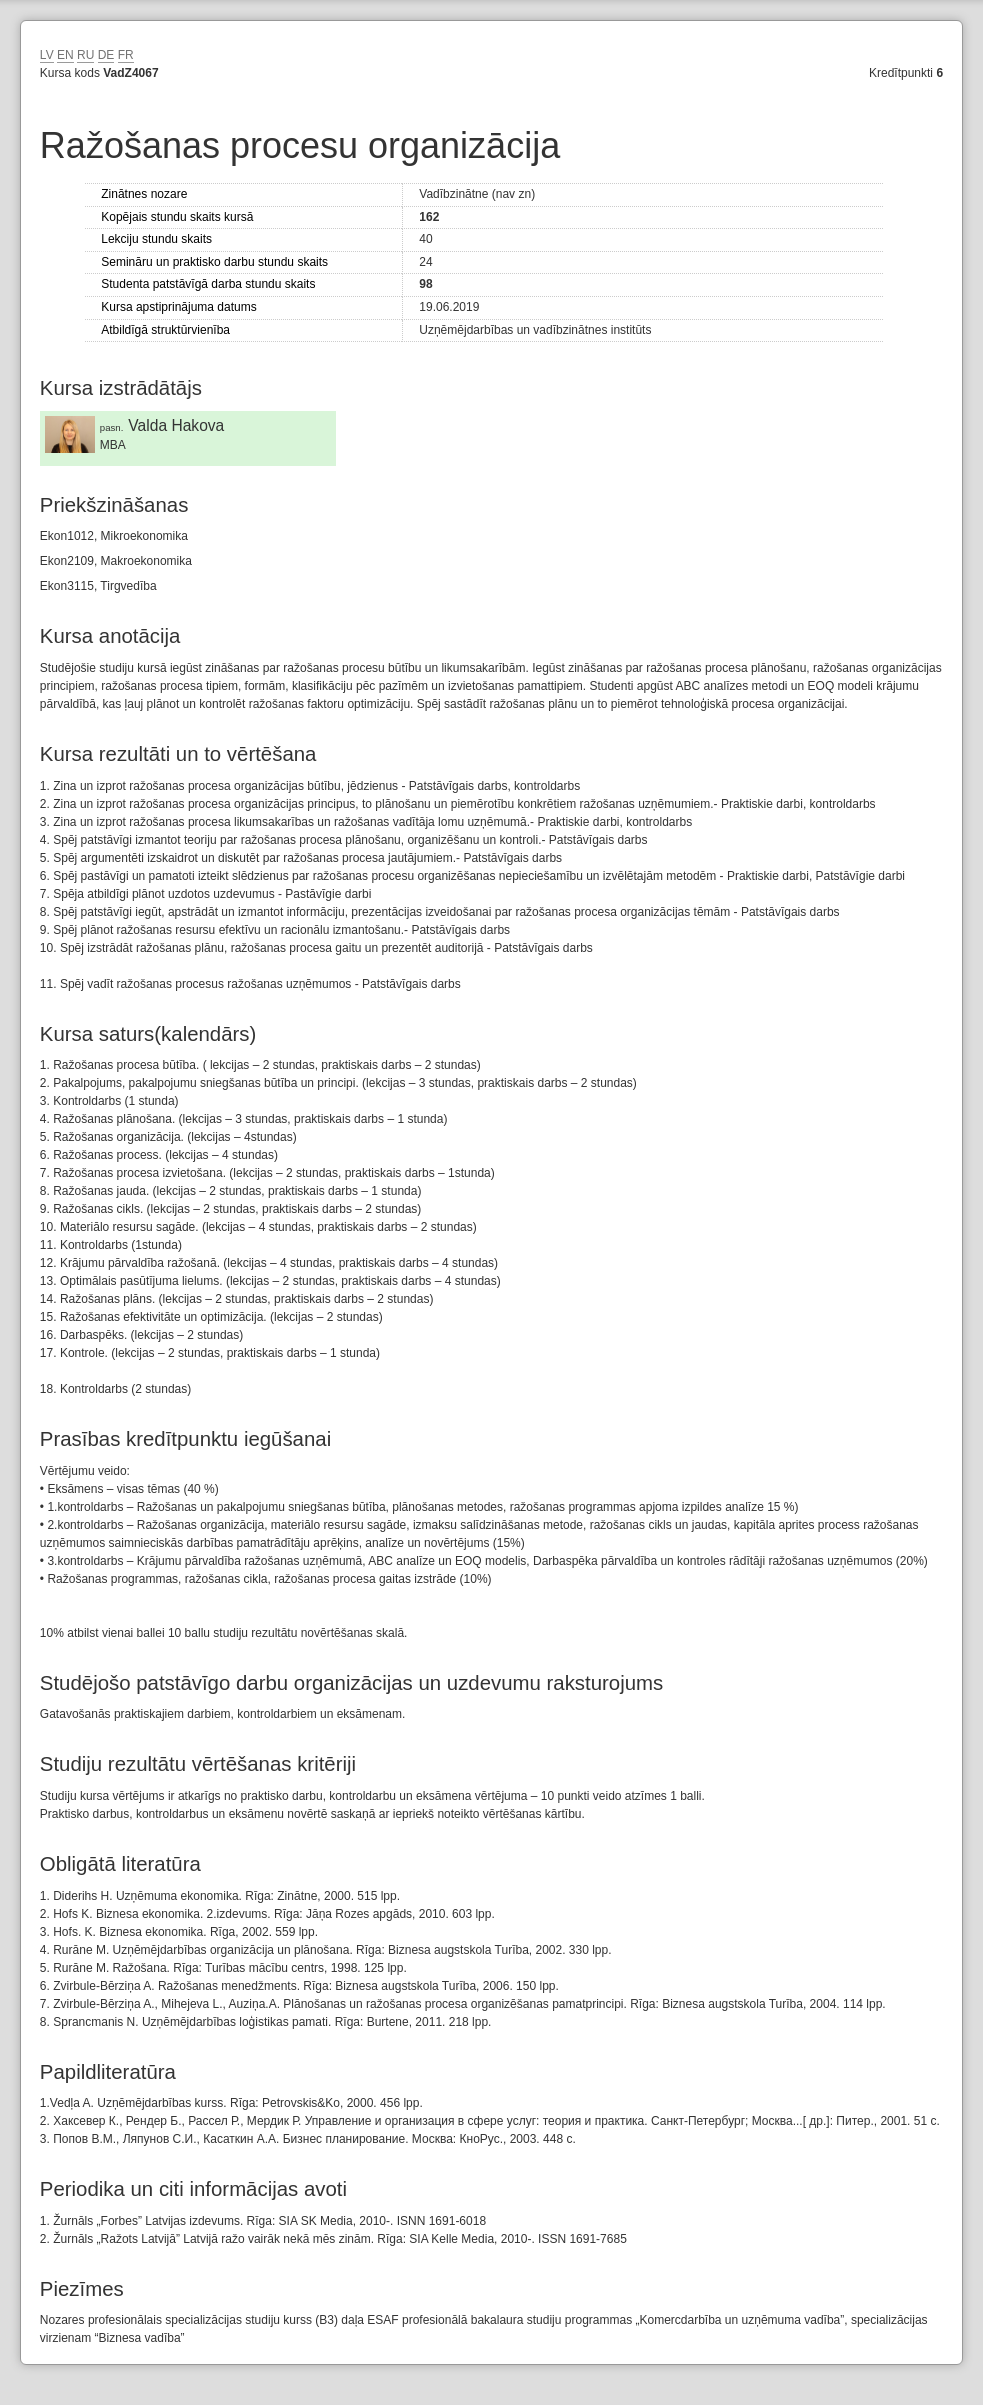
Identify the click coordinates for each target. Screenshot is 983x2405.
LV (47, 55)
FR (126, 55)
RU (85, 55)
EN (65, 55)
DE (106, 55)
